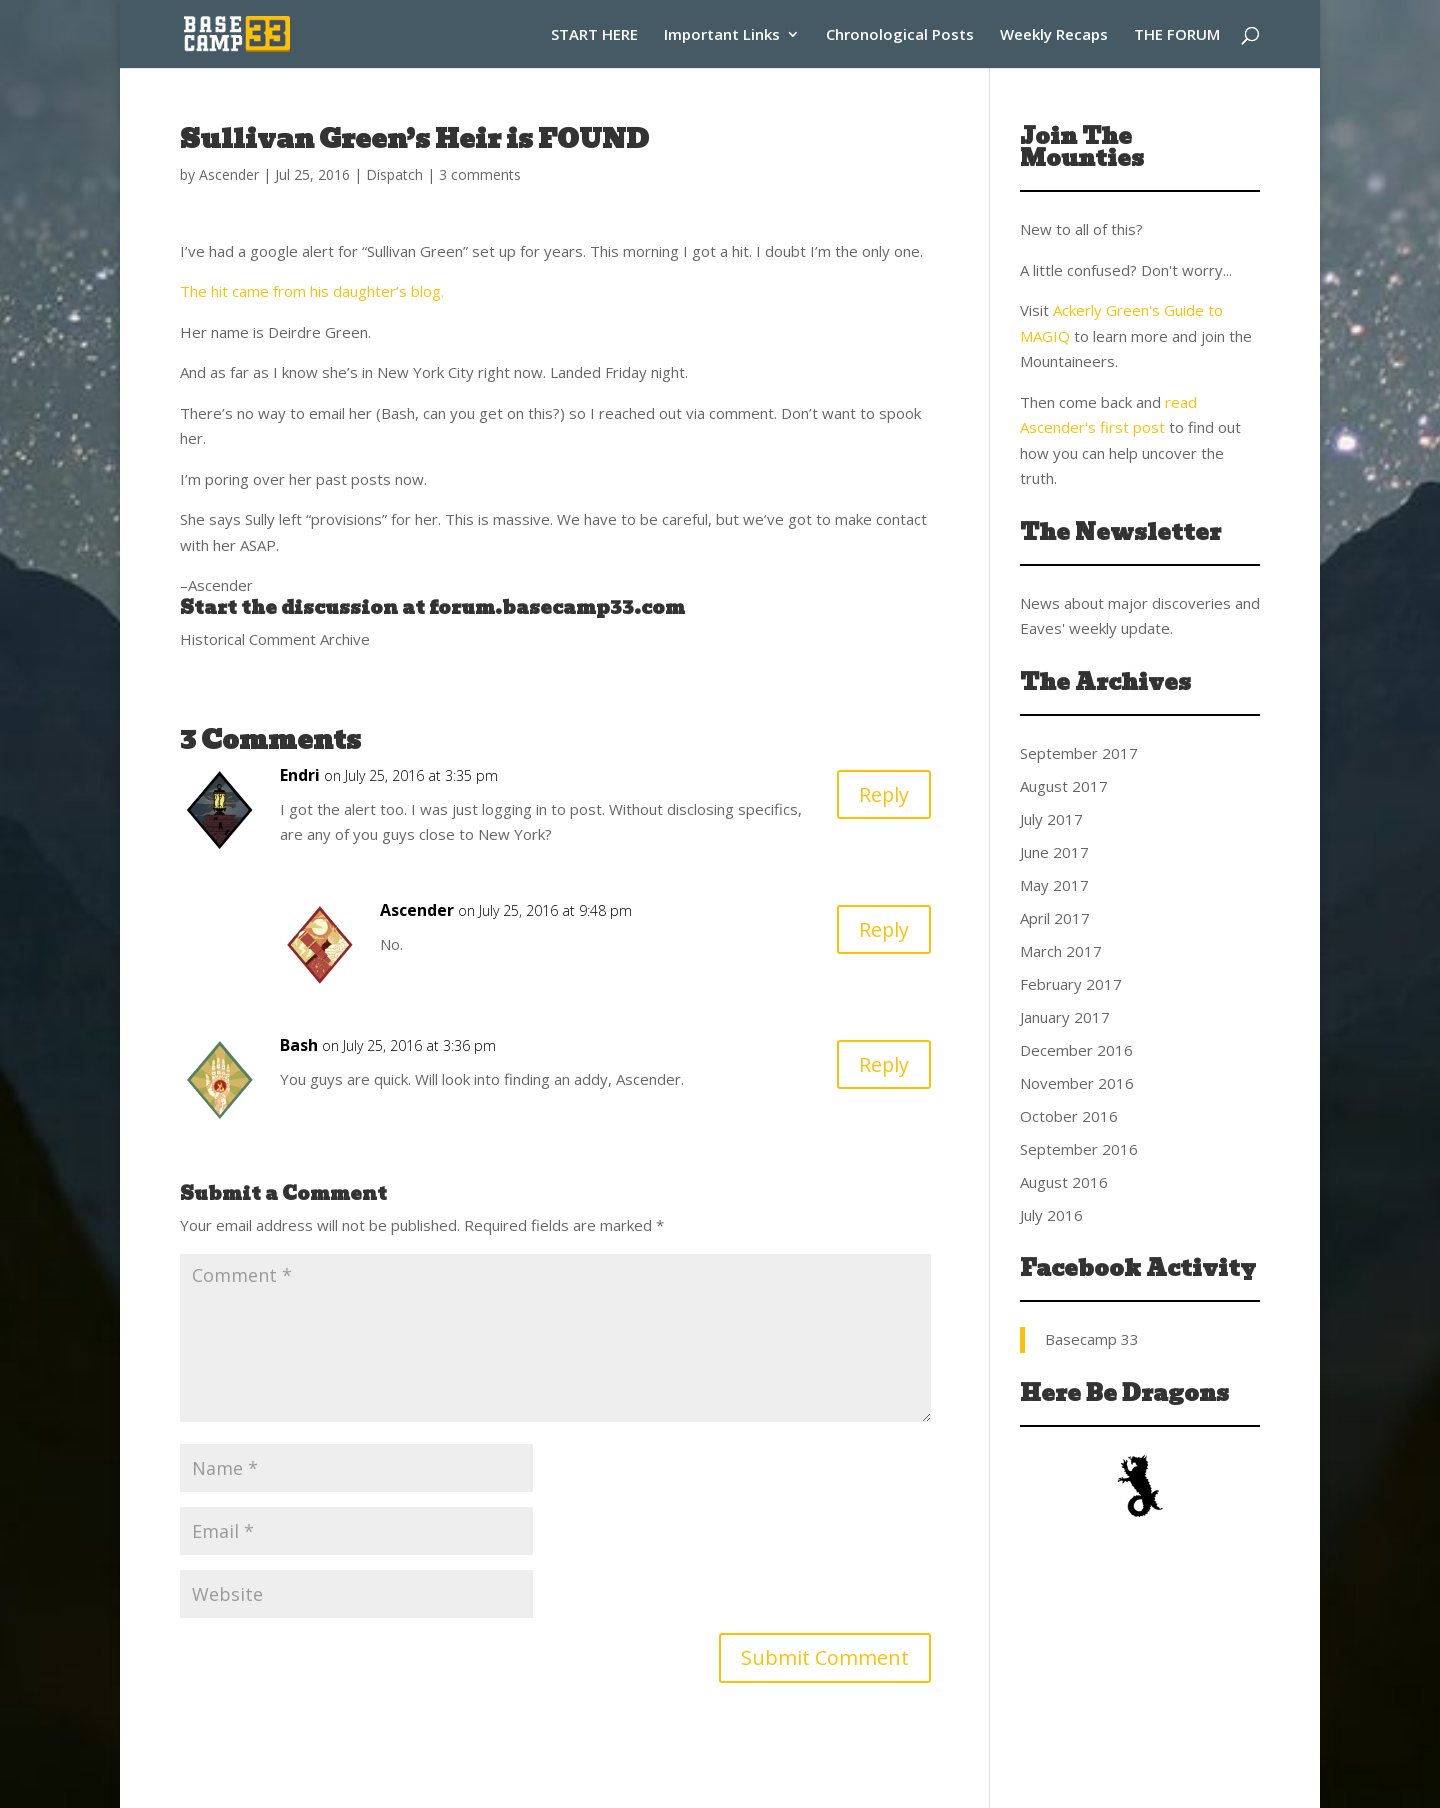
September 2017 (1079, 753)
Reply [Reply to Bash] (883, 1064)
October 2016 (1069, 1116)
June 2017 (1054, 852)
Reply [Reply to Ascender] (883, 929)
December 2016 (1076, 1050)
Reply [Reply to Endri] (883, 794)
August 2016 (1064, 1182)
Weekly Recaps (1054, 35)
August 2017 (1064, 786)
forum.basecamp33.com (557, 607)
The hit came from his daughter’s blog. (312, 291)
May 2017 (1054, 885)
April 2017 (1055, 918)
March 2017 (1061, 951)
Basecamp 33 (1092, 1339)
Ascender (229, 174)
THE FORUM (1177, 35)
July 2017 (1051, 819)
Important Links (722, 35)
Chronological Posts (900, 35)
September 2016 (1079, 1149)
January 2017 (1065, 1017)
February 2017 (1071, 984)
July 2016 (1051, 1215)
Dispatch (394, 174)
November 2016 (1077, 1083)
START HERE (594, 35)
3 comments (480, 174)
